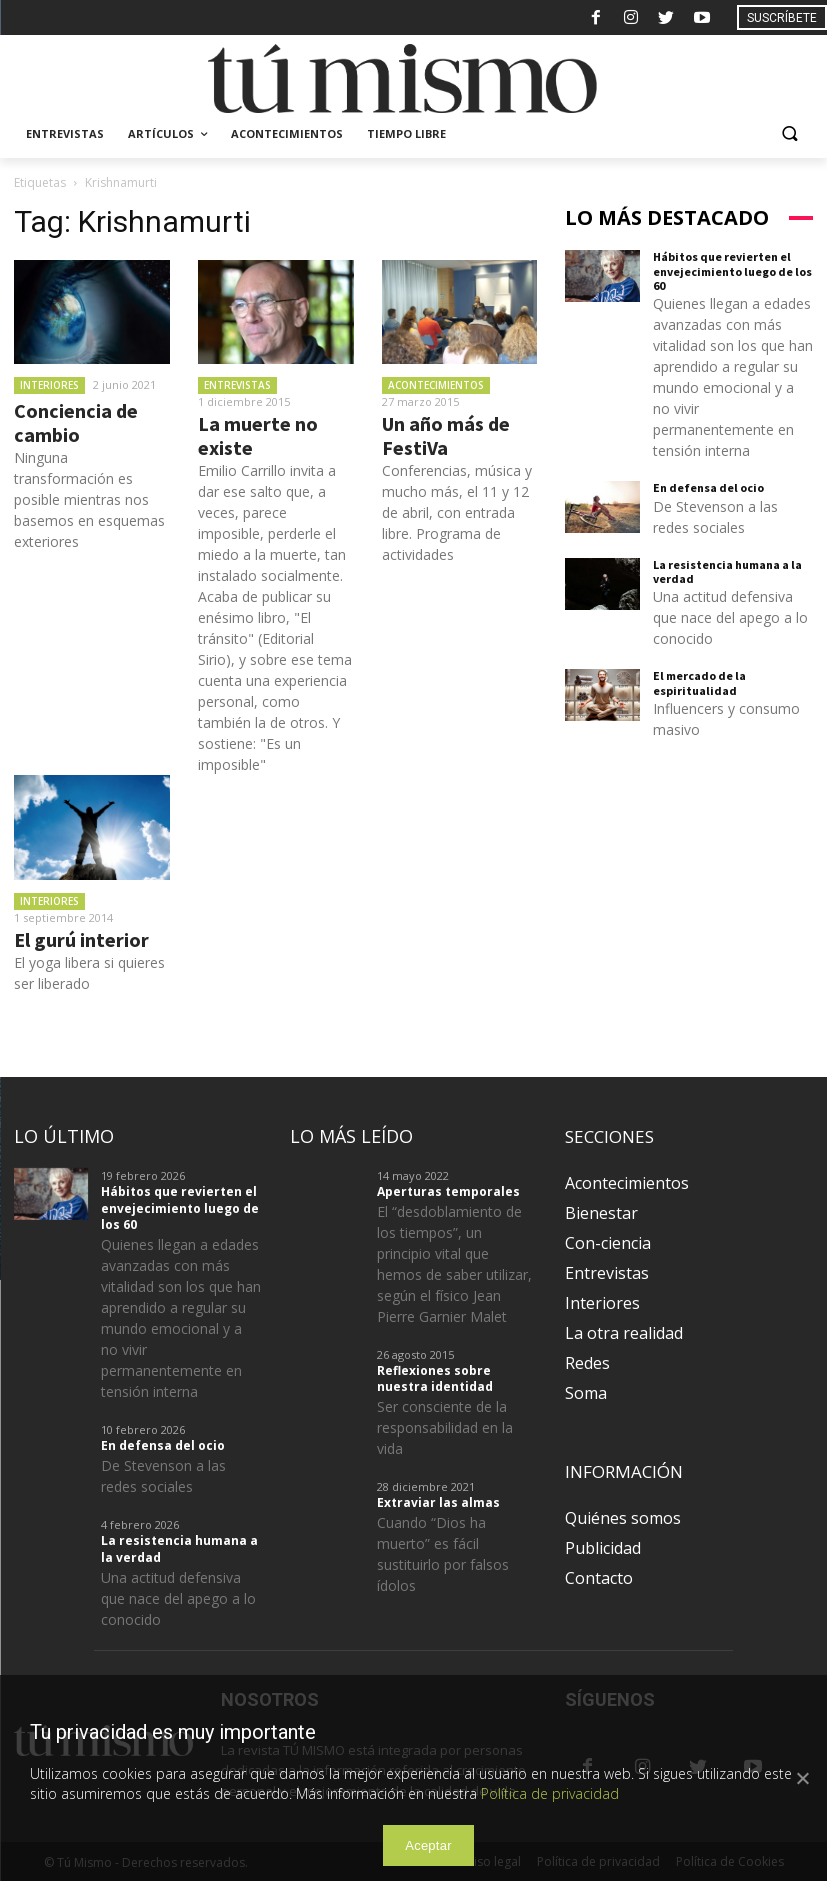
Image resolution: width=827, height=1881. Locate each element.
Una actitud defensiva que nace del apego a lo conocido (730, 617)
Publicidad (603, 1548)
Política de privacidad (550, 1793)
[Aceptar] (802, 1778)
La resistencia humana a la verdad (727, 571)
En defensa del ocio (708, 487)
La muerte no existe (258, 435)
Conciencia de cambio (76, 422)
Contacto (599, 1578)
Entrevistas (237, 385)
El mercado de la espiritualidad (699, 682)
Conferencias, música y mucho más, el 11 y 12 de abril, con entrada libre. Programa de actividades (457, 512)
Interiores (49, 385)
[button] (789, 134)
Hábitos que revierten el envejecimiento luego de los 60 (732, 271)
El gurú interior (81, 939)
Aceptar (428, 1845)
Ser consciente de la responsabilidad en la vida (445, 1427)
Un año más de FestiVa (446, 435)
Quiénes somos (623, 1518)
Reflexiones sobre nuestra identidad (435, 1379)
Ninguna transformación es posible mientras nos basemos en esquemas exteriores (89, 499)
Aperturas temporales (448, 1191)
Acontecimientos (436, 385)
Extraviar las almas (438, 1502)
